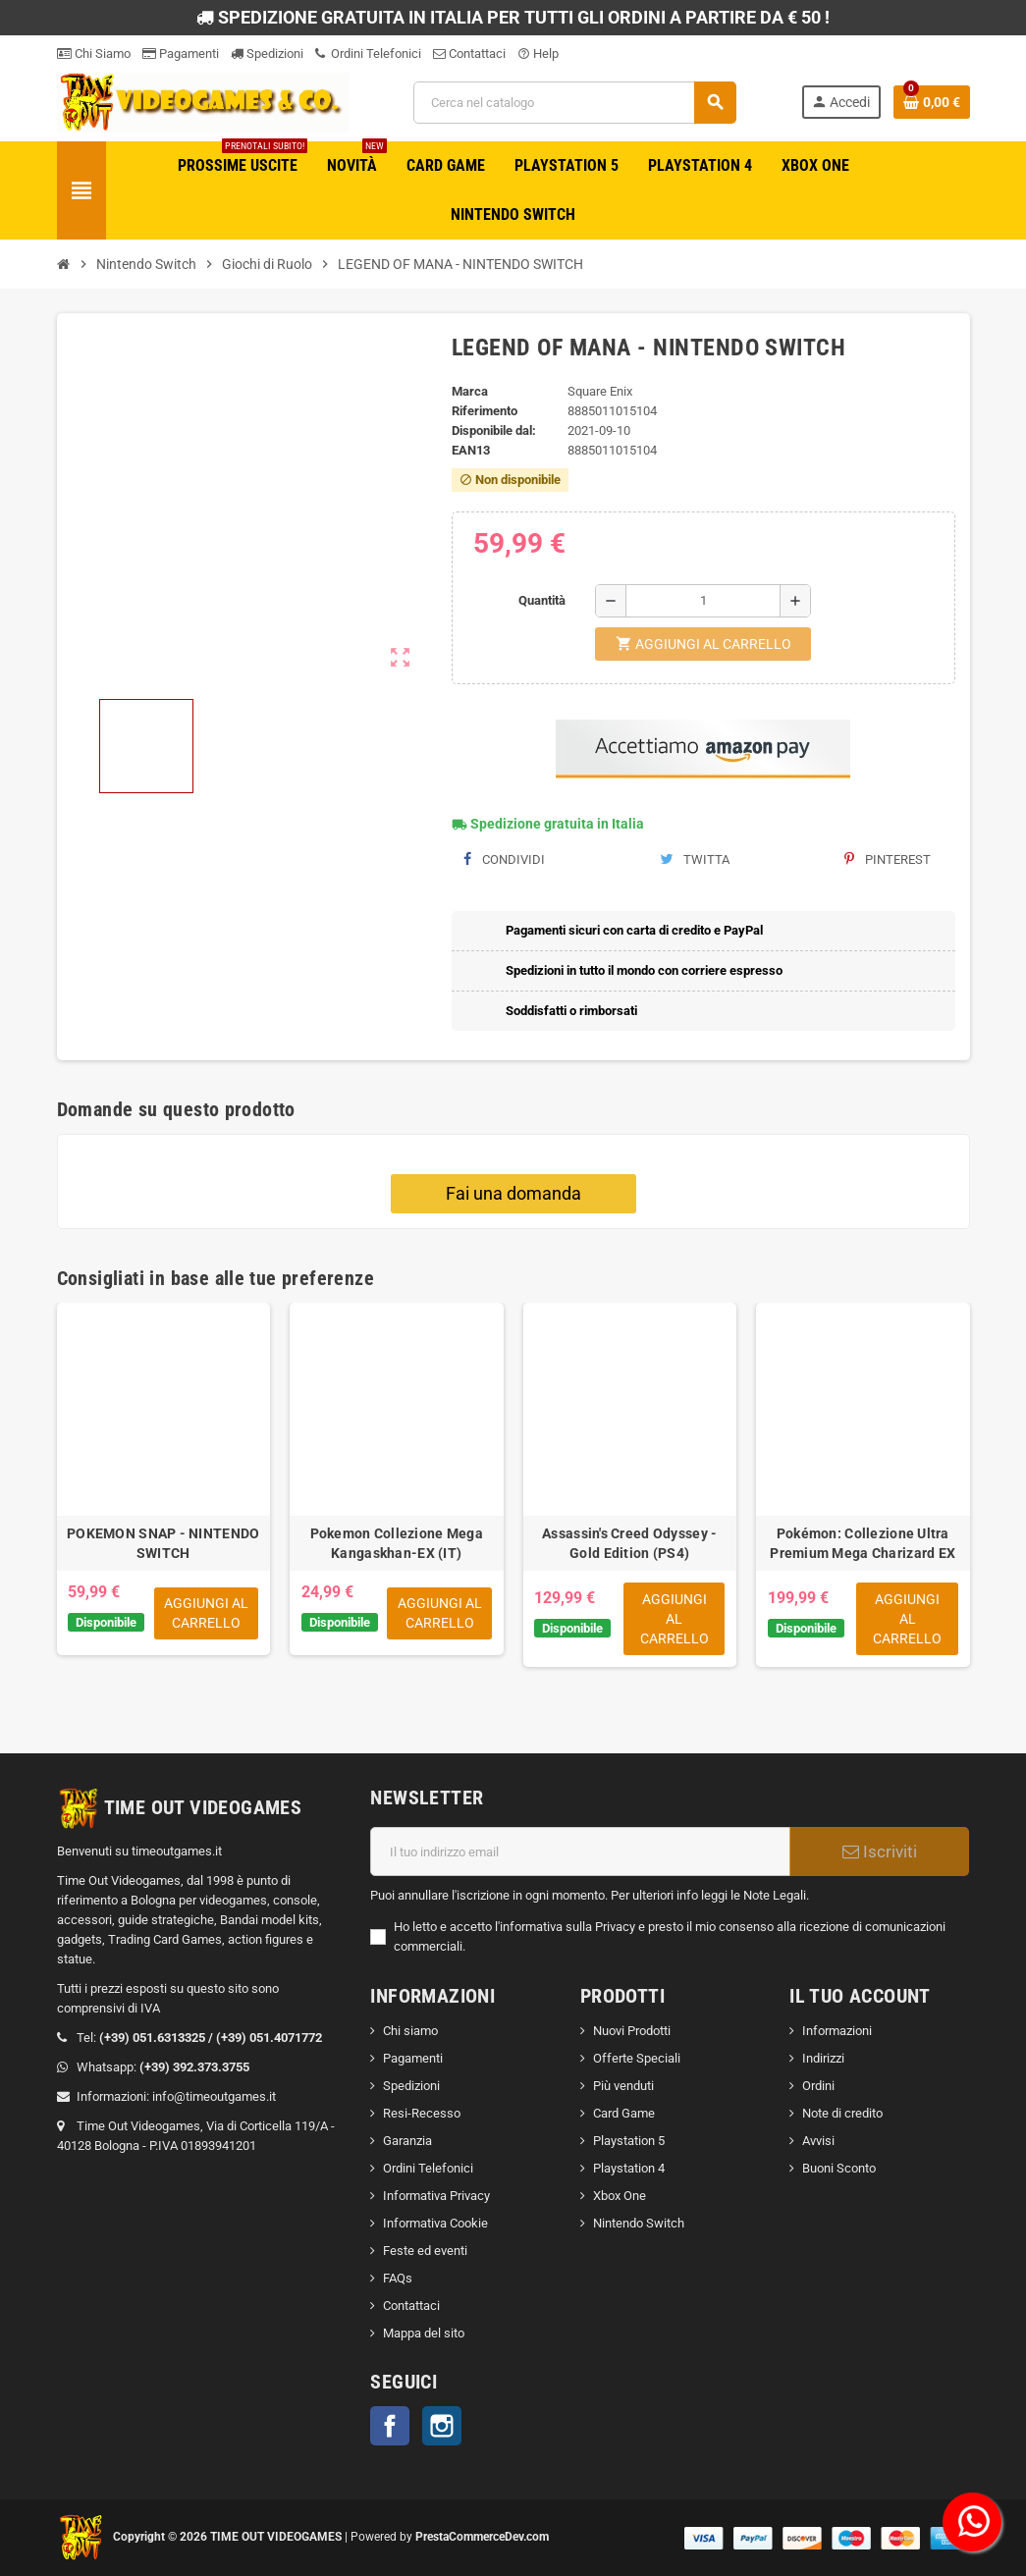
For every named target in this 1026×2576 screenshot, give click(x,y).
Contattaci (469, 53)
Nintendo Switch (638, 2223)
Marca (470, 391)
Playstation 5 (629, 2140)
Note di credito (842, 2113)
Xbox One (619, 2195)
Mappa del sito (423, 2333)
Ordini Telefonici (368, 53)
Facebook (389, 2425)
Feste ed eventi (425, 2250)
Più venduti (623, 2085)
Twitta (694, 859)
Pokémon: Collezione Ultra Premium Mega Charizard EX (862, 1543)
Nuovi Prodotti (632, 2030)
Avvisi (818, 2140)
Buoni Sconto (839, 2168)
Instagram (441, 2425)
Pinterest (887, 859)
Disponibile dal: (494, 430)
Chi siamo (410, 2030)
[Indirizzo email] (580, 1851)
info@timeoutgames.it (214, 2096)
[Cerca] (574, 102)
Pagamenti (180, 53)
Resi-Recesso (421, 2113)
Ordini (818, 2085)
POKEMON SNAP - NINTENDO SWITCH (163, 1543)
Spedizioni (267, 53)
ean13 (471, 450)
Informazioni (837, 2030)
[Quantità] (703, 601)
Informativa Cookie (435, 2223)
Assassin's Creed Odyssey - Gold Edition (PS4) (629, 1543)
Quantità (542, 600)
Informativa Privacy (436, 2195)
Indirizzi (823, 2058)
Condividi (504, 859)
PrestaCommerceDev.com (482, 2537)
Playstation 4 (629, 2168)
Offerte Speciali (636, 2058)
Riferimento (484, 410)
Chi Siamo (94, 53)
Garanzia (407, 2140)
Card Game (624, 2113)
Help (538, 53)
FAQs (397, 2278)
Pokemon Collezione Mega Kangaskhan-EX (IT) (396, 1543)
